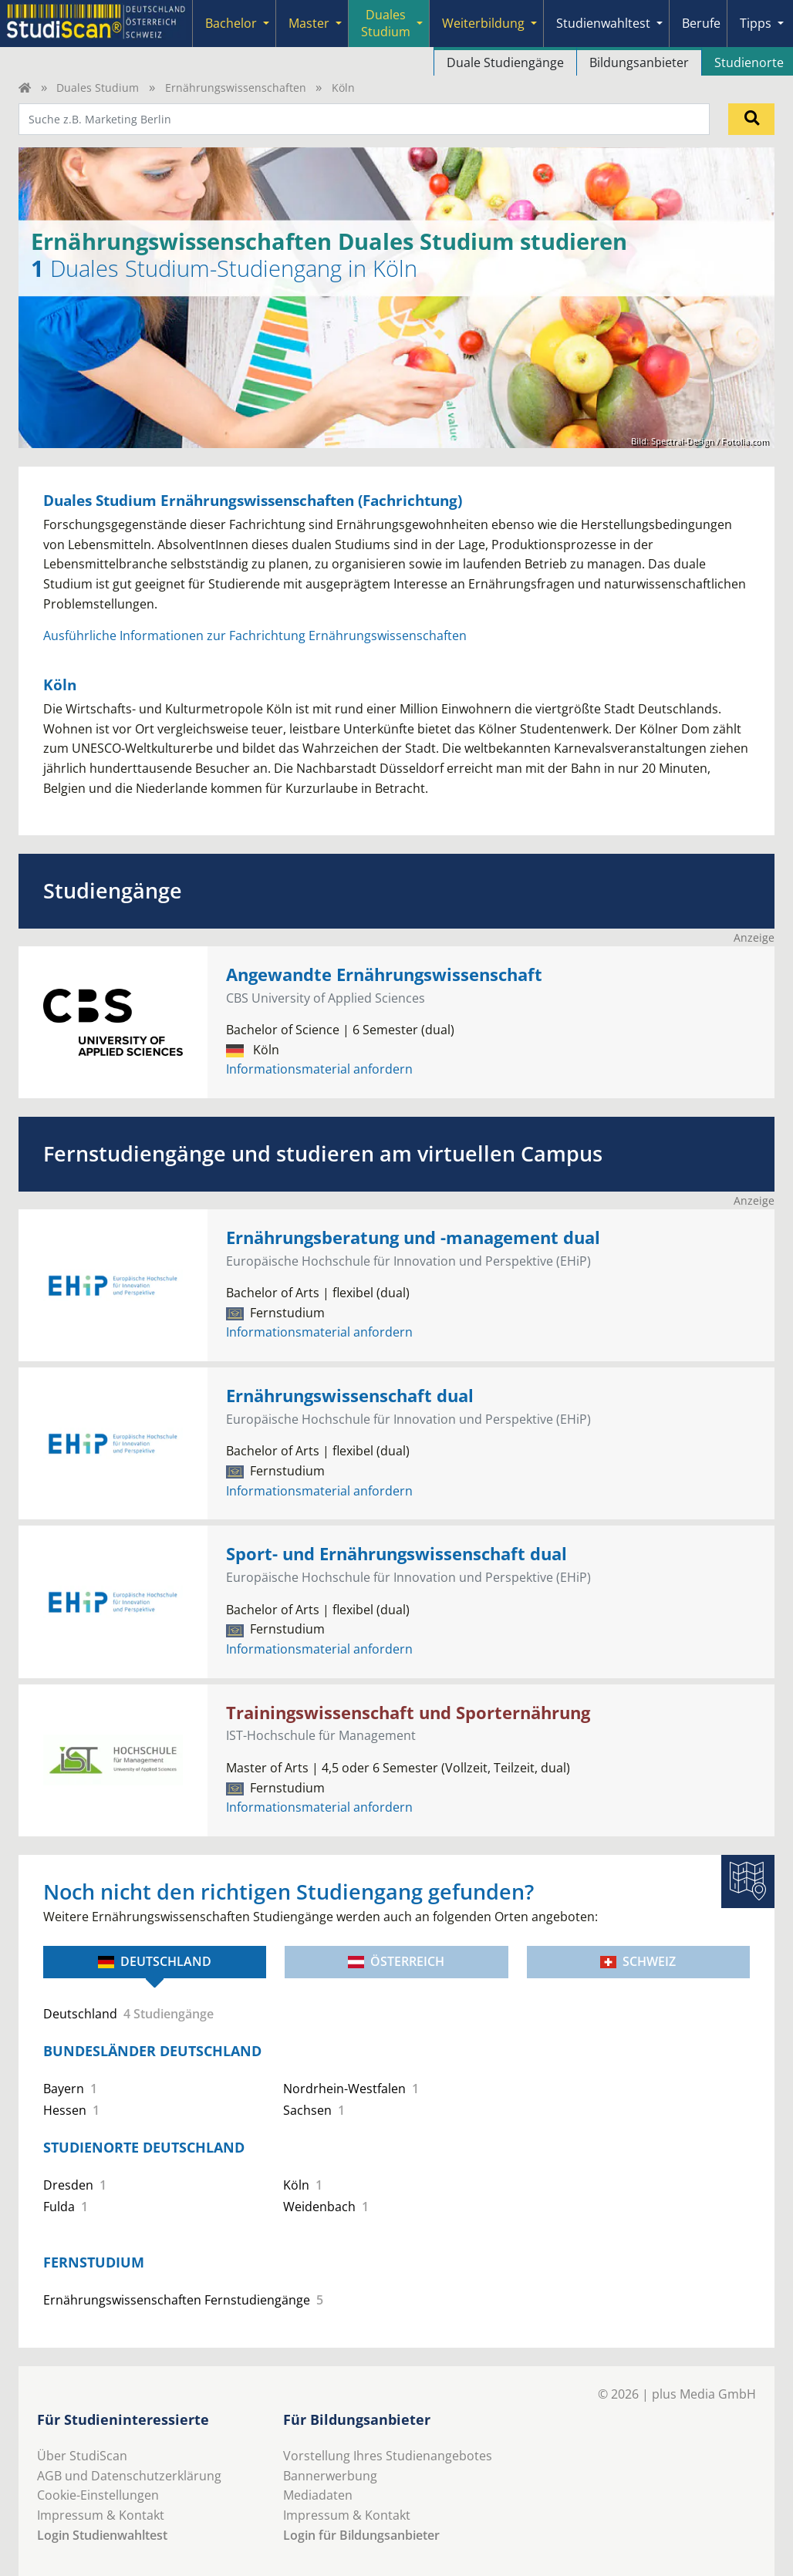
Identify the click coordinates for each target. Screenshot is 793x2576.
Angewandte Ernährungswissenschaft (384, 974)
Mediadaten (318, 2495)
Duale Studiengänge (505, 62)
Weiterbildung (483, 23)
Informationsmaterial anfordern (319, 1068)
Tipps (755, 23)
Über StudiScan (82, 2455)
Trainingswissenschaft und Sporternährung (408, 1713)
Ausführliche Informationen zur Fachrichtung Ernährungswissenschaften (255, 635)
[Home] (25, 87)
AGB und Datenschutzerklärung (129, 2475)
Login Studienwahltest (102, 2535)
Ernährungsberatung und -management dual (413, 1237)
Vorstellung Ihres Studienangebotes (387, 2455)
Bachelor (231, 23)
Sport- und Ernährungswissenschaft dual (396, 1554)
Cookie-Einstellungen (98, 2495)
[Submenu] (266, 23)
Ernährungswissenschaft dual (350, 1396)
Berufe (701, 23)
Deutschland (154, 1961)
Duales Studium (385, 23)
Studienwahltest (603, 23)
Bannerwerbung (330, 2475)
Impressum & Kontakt (100, 2515)
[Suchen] (751, 118)
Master (309, 23)
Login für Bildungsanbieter (361, 2535)
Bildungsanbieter (639, 62)
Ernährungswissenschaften (235, 87)
